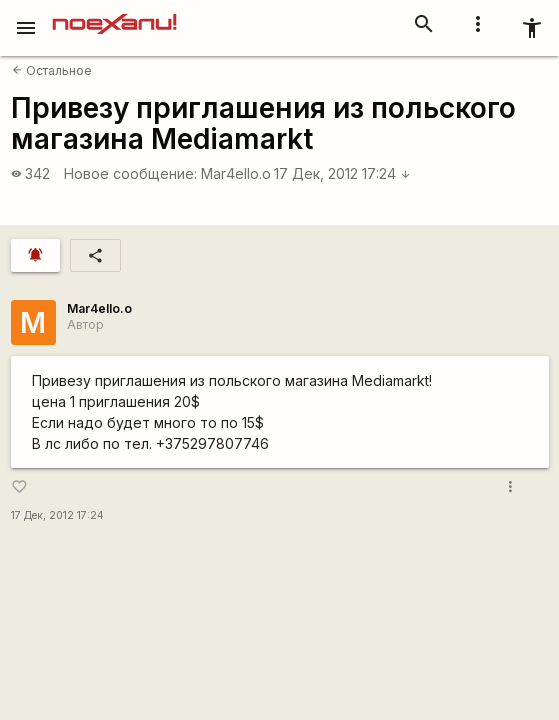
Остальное (52, 70)
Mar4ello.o (236, 173)
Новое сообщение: (130, 173)
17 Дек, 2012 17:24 (342, 173)
